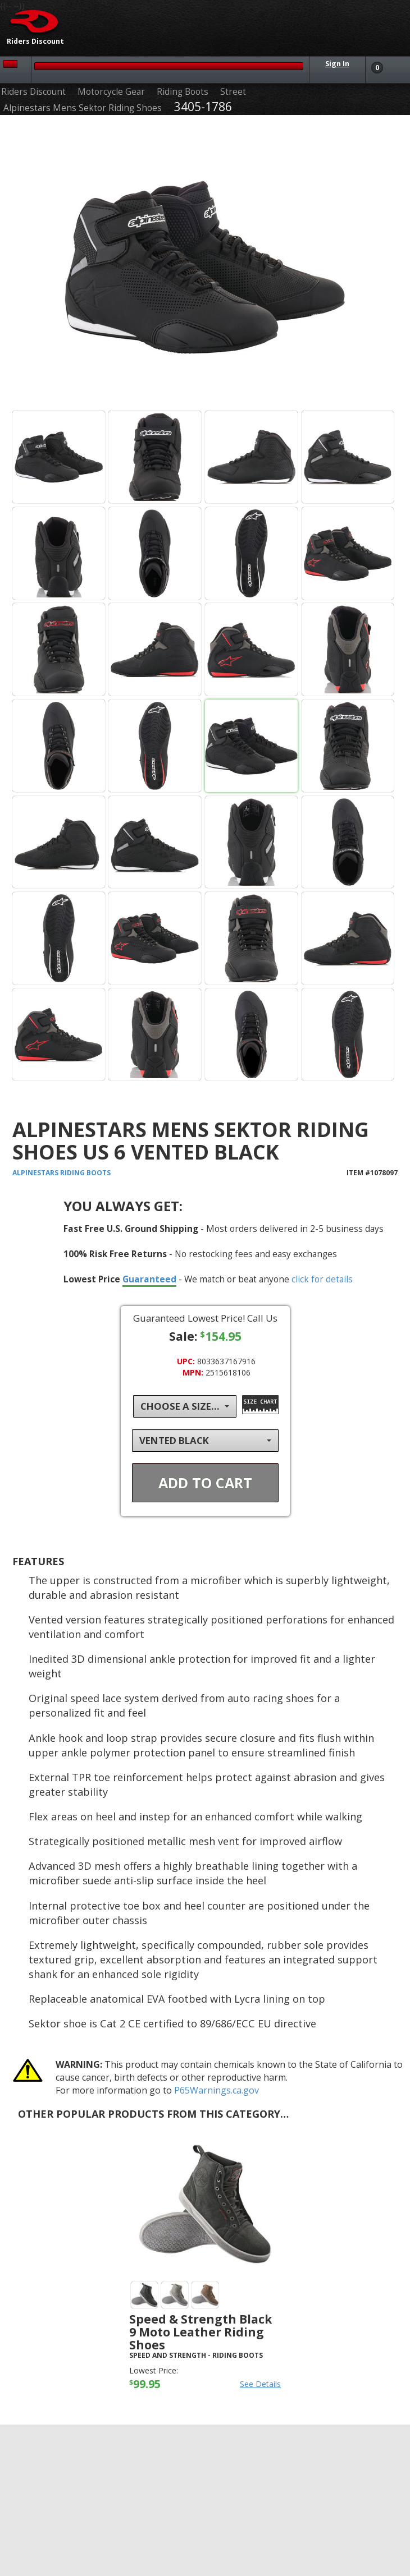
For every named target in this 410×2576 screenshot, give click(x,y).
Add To (205, 1482)
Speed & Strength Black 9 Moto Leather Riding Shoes (200, 2332)
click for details (322, 1279)
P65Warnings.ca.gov (216, 2090)
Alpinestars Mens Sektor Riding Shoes (82, 108)
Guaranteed (149, 1279)
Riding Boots (182, 92)
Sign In (337, 63)
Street (233, 92)
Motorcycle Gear (111, 92)
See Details (260, 2384)
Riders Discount (33, 92)
